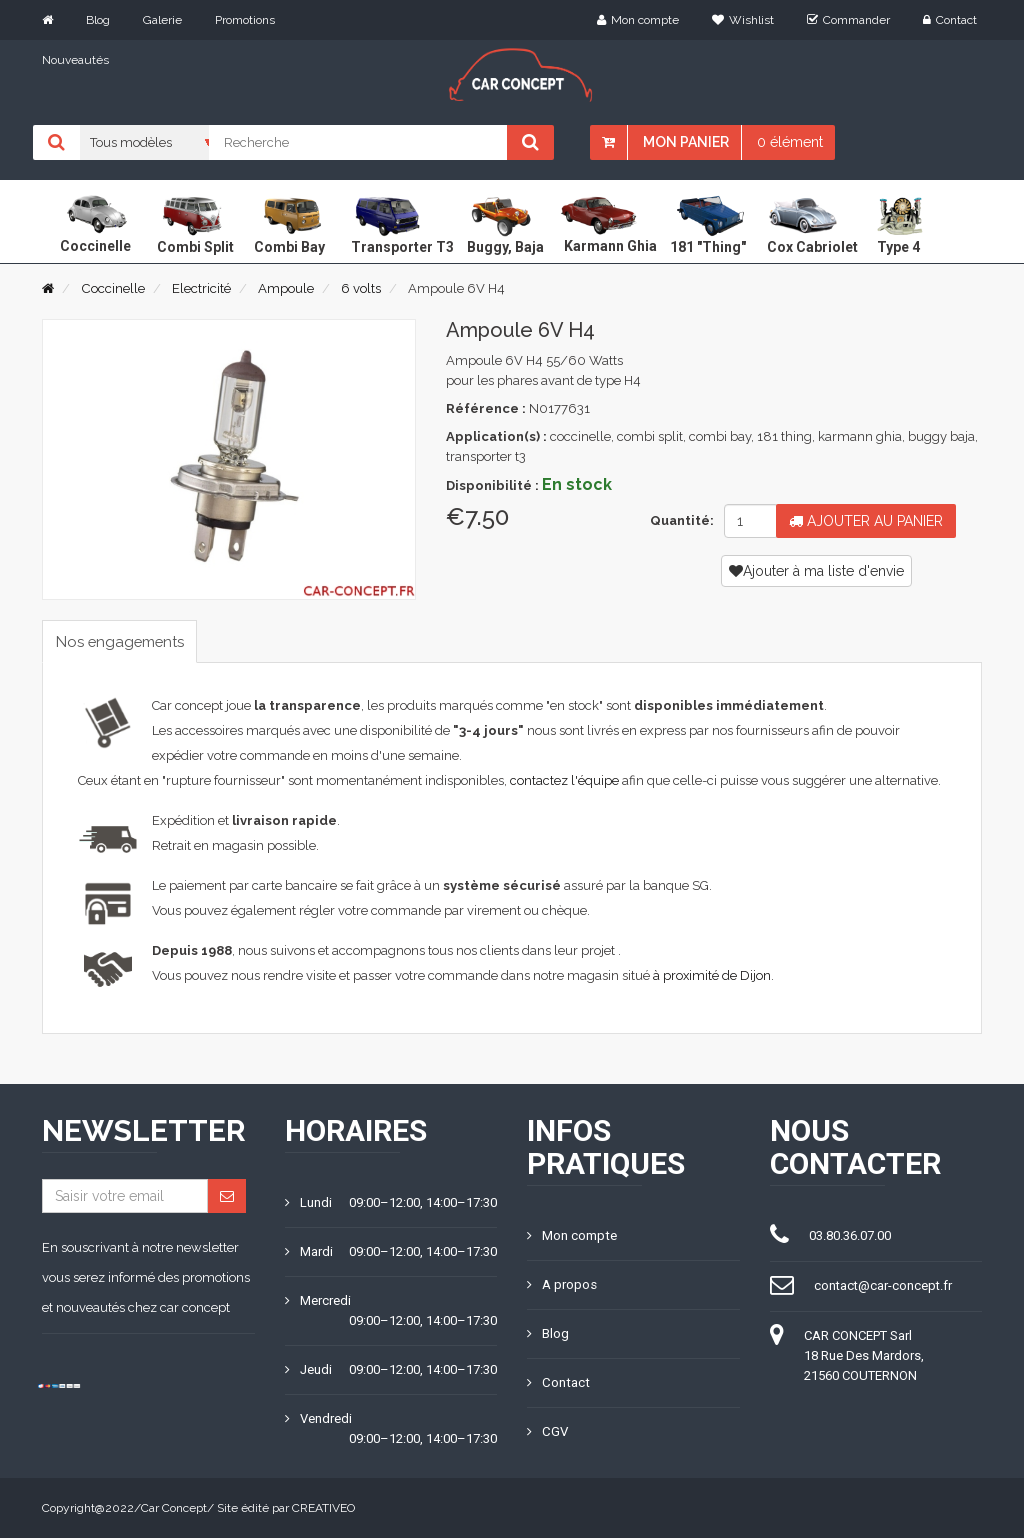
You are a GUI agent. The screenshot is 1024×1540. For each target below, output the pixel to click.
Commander (848, 20)
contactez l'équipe (564, 782)
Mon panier (686, 142)
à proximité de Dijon (712, 977)
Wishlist (743, 20)
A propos (562, 1286)
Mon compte (638, 20)
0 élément (790, 142)
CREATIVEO (323, 1510)
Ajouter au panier (866, 521)
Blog (98, 20)
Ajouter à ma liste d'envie (816, 571)
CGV (547, 1433)
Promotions (245, 20)
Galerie (162, 20)
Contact (950, 20)
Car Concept (174, 1510)
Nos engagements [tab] (126, 641)
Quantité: (679, 520)
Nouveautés (75, 60)
